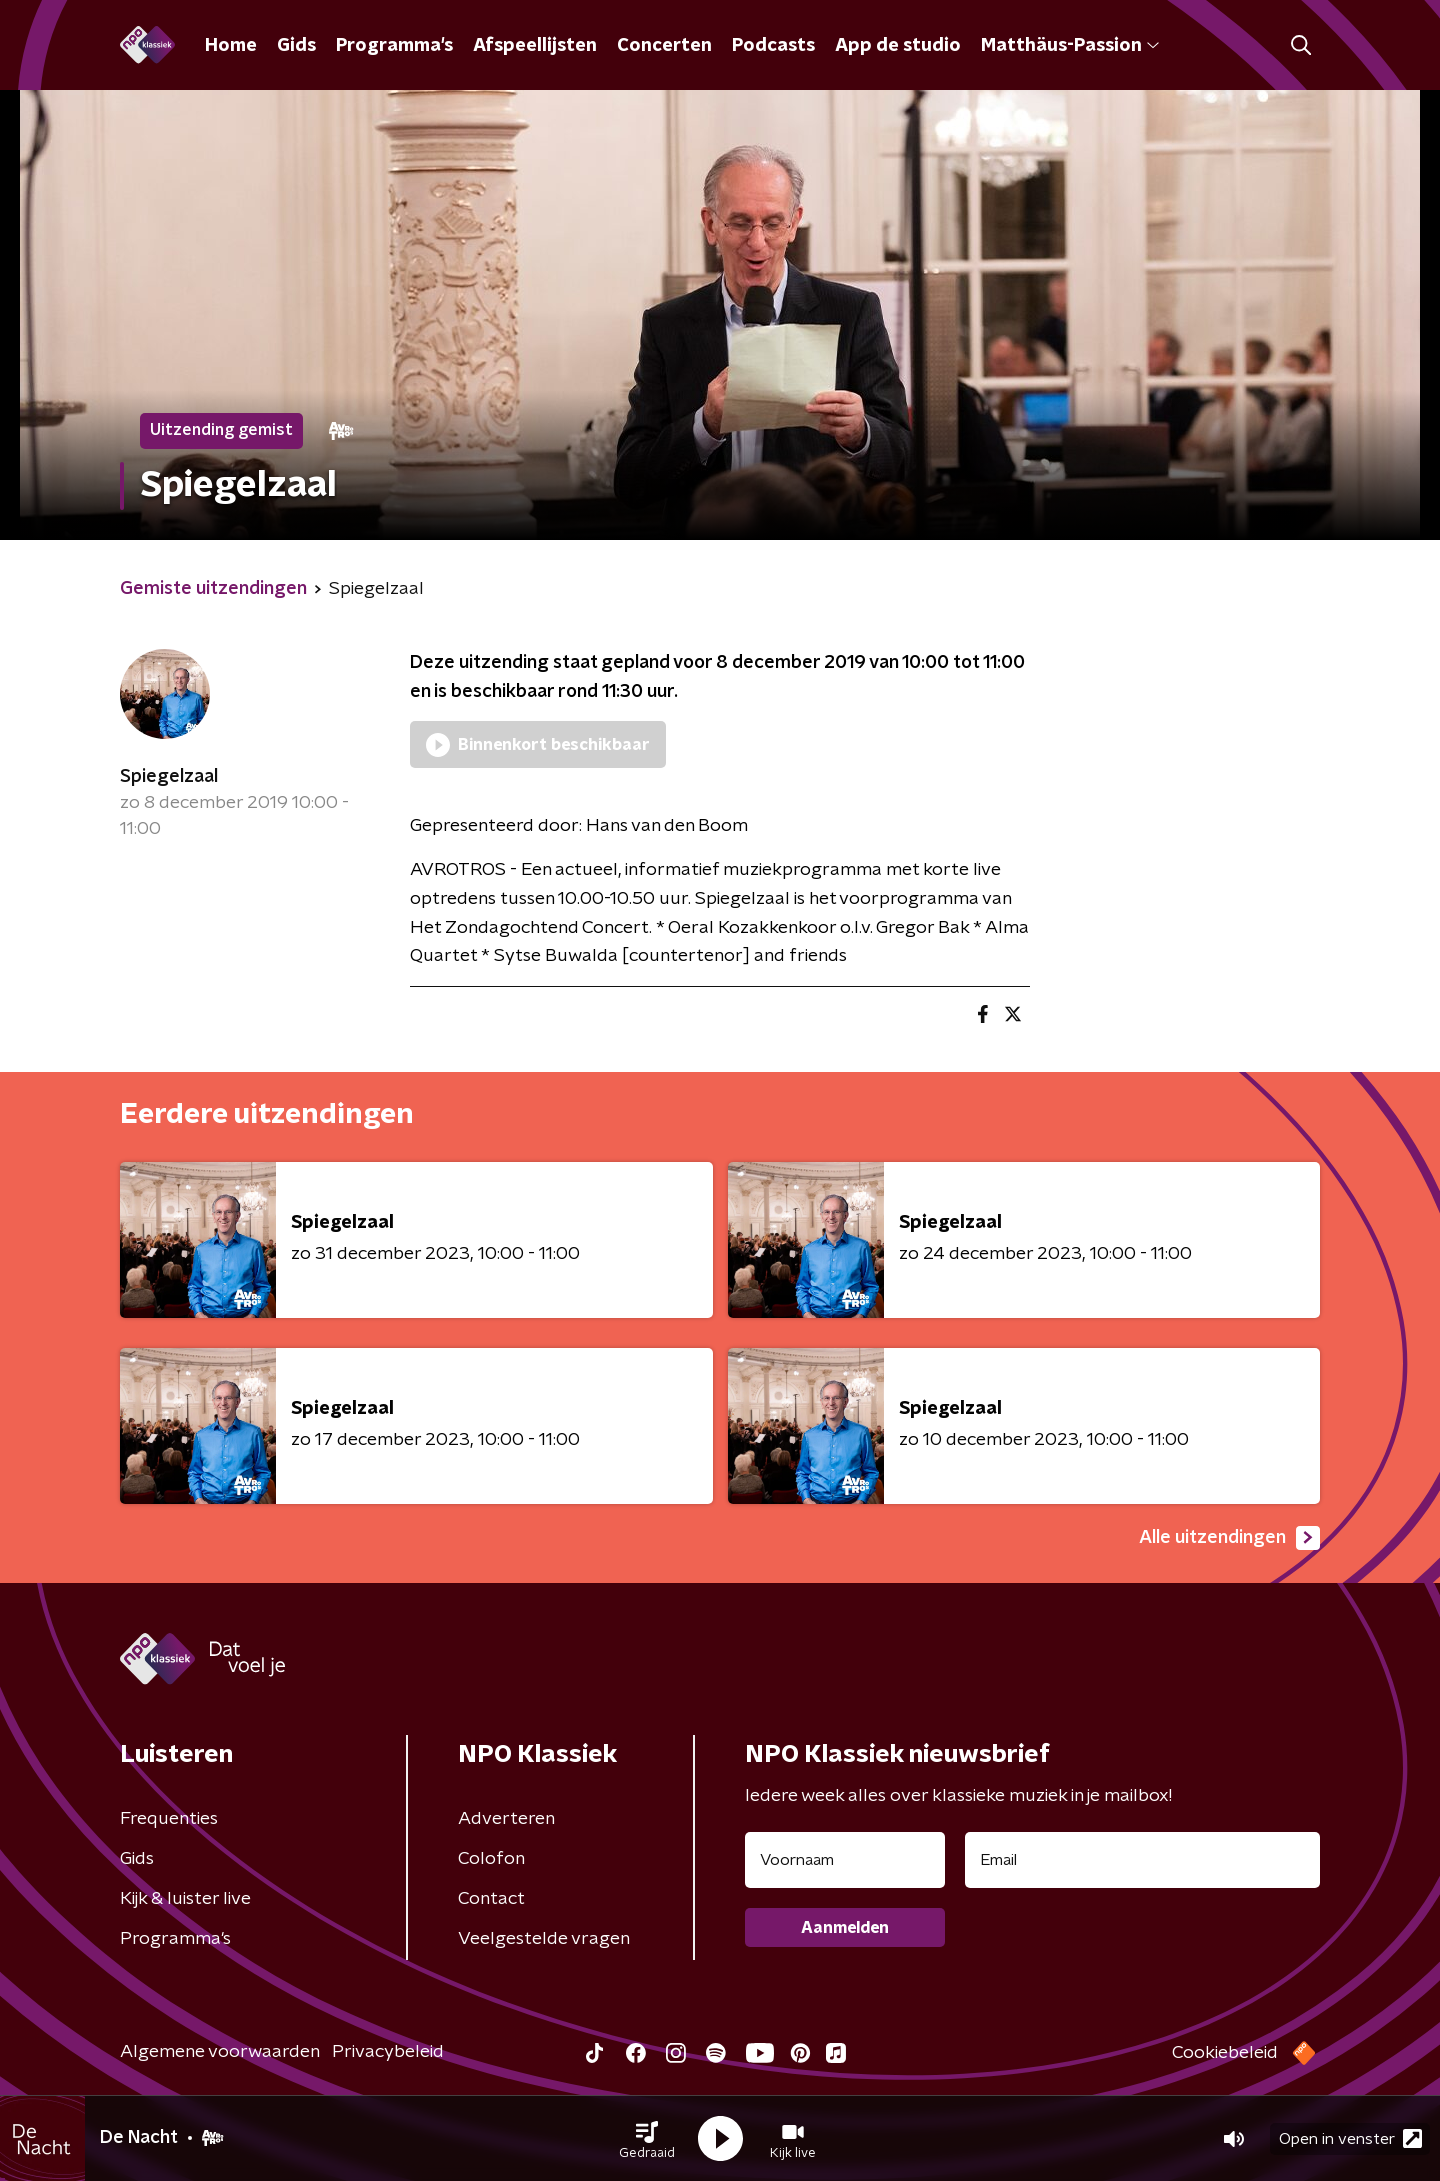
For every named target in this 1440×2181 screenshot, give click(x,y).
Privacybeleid (388, 2052)
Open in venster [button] (1350, 2138)
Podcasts (773, 46)
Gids (296, 46)
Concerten (664, 46)
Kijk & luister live (185, 1899)
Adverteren (506, 1819)
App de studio (898, 46)
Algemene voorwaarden (220, 2052)
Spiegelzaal (169, 777)
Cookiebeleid (1225, 2053)
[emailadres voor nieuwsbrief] (1142, 1860)
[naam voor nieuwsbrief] (845, 1860)
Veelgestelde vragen (544, 1939)
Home (231, 46)
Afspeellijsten (535, 46)
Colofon (491, 1859)
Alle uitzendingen (1229, 1538)
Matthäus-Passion (1070, 46)
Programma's (394, 46)
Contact (491, 1899)
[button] (647, 2139)
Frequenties (169, 1819)
